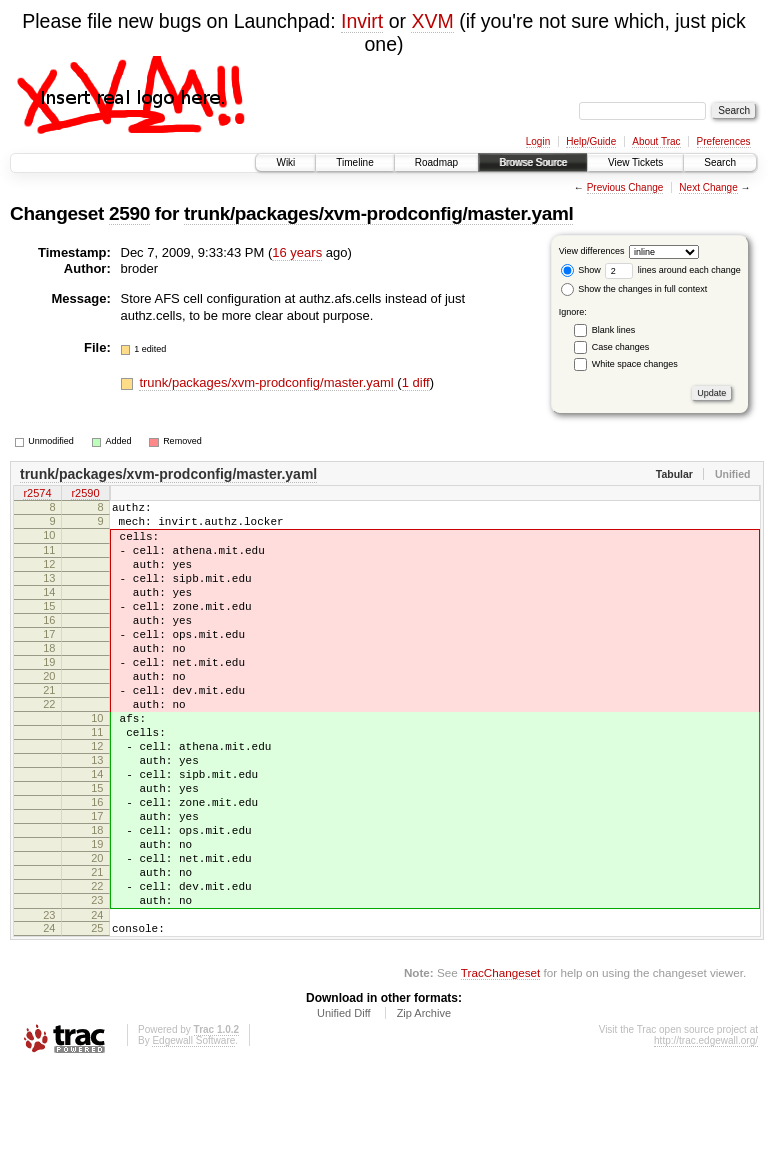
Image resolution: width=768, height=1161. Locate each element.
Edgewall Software (193, 1133)
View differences (592, 251)
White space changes (635, 364)
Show (581, 270)
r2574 (37, 495)
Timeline (354, 162)
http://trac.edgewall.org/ (706, 1133)
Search (720, 162)
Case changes (621, 347)
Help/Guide (591, 141)
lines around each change (673, 270)
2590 (129, 213)
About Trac (656, 141)
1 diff (416, 382)
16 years (297, 252)
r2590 (85, 495)
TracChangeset (500, 1065)
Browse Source (533, 162)
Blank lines (614, 330)
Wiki (285, 162)
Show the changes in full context (634, 289)
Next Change (708, 187)
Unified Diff (344, 1106)
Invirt (362, 21)
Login (538, 141)
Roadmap (436, 162)
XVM (432, 21)
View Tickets (635, 162)
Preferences (724, 141)
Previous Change (625, 187)
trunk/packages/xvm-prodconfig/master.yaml (378, 213)
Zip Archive (424, 1106)
